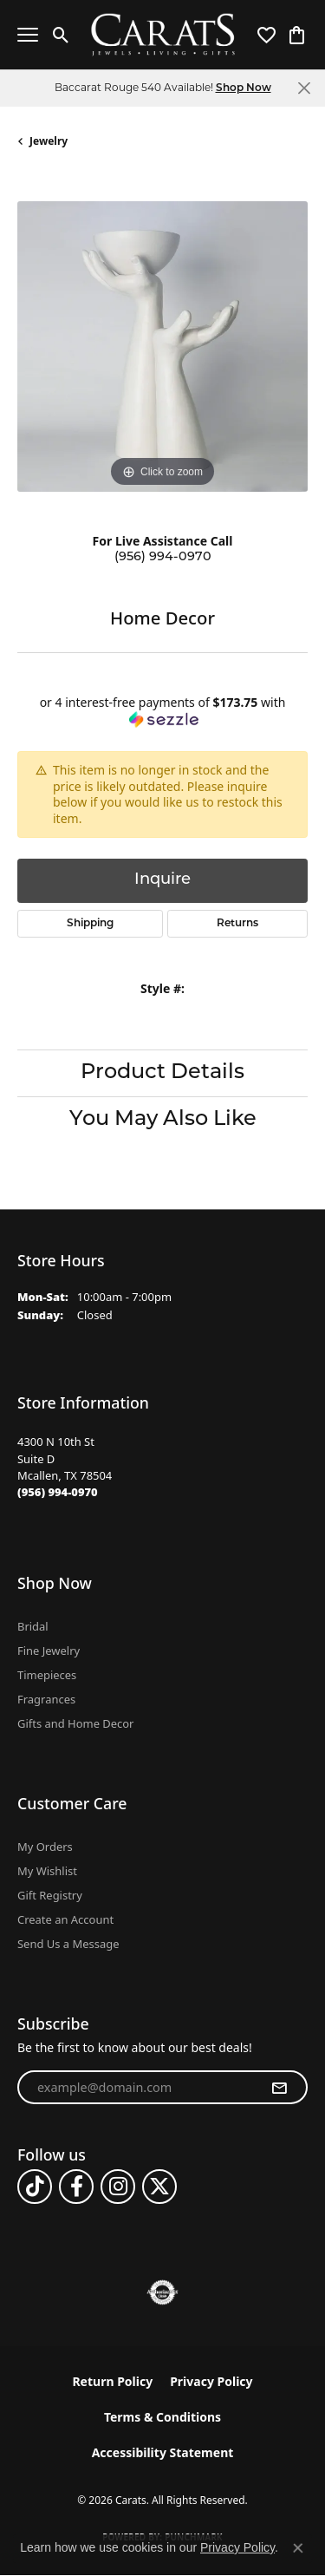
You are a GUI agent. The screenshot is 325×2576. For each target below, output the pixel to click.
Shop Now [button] (243, 88)
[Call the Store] (57, 1492)
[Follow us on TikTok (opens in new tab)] (34, 2186)
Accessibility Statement (163, 2452)
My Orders (45, 1846)
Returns (237, 924)
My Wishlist (47, 1871)
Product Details (162, 1072)
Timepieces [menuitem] (46, 1675)
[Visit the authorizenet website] (162, 2292)
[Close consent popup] (298, 2548)
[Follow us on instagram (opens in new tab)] (118, 2186)
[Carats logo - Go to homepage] (162, 35)
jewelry (48, 141)
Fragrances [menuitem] (46, 1699)
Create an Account (65, 1919)
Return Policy (112, 2381)
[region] (162, 346)
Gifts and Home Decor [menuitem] (75, 1723)
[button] (61, 34)
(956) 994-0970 (162, 557)
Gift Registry (49, 1895)
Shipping (90, 924)
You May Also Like (163, 1119)
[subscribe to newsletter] (279, 2087)
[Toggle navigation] (28, 34)
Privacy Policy (211, 2381)
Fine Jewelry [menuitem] (48, 1650)
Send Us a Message (68, 1944)
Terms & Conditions (162, 2417)
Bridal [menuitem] (33, 1626)
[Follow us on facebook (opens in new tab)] (76, 2186)
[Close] (304, 88)
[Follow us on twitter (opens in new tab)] (159, 2186)
